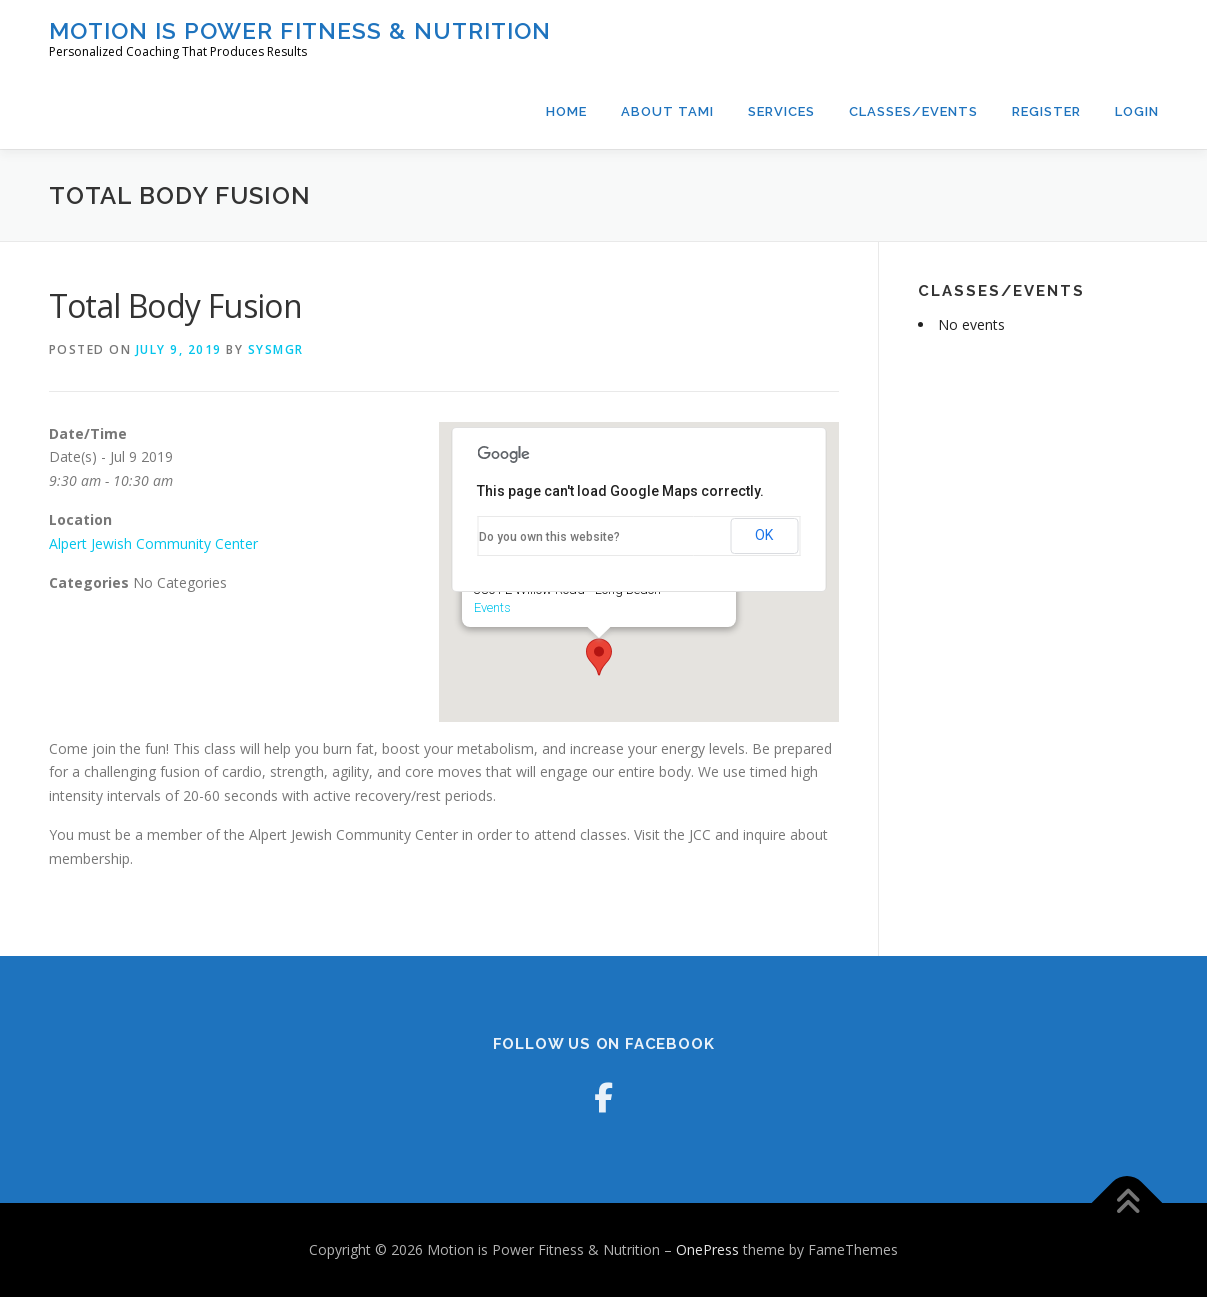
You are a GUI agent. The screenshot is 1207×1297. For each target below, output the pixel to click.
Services (781, 111)
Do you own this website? (549, 537)
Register (1046, 111)
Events (492, 607)
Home (566, 111)
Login (1137, 111)
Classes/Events (913, 111)
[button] (599, 657)
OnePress (707, 1249)
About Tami (667, 111)
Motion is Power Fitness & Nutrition (300, 30)
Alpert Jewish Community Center (153, 543)
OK (764, 535)
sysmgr (276, 349)
